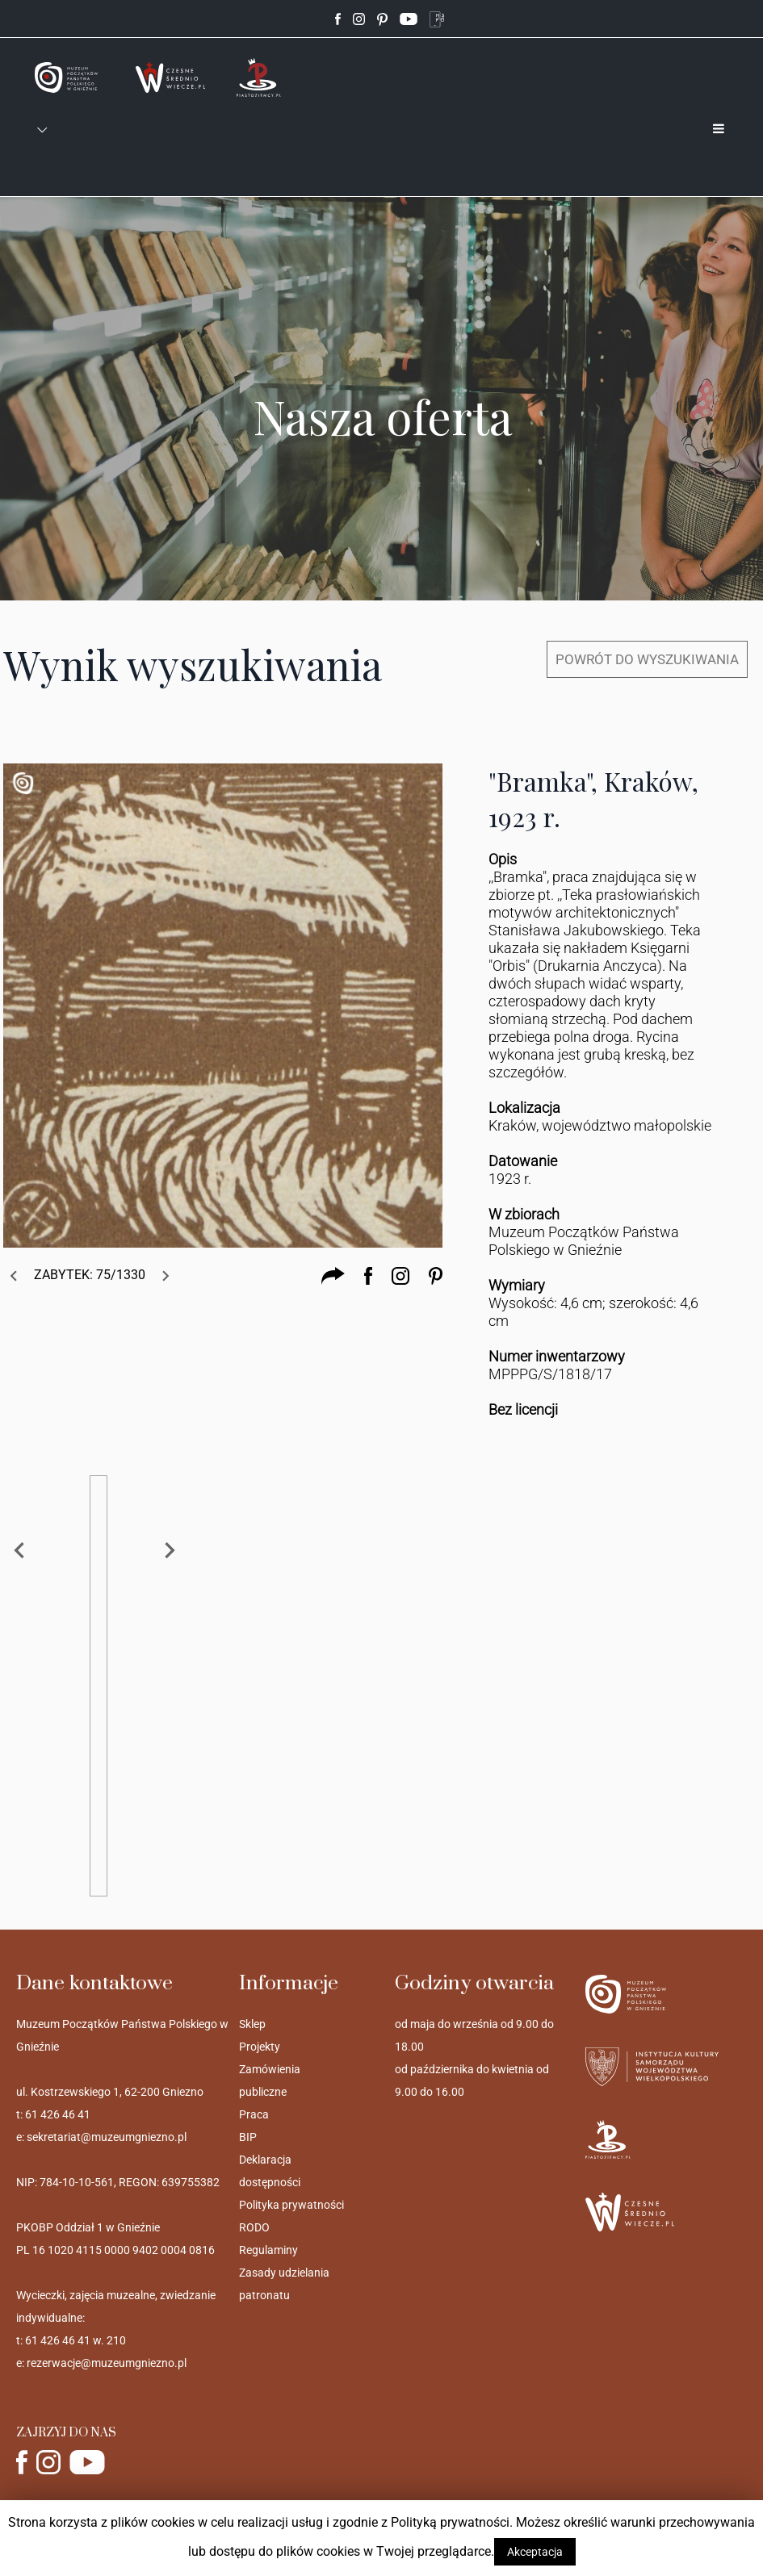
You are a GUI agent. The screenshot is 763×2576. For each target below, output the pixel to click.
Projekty (259, 2046)
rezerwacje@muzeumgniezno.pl (107, 2362)
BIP (248, 2137)
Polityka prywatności (291, 2204)
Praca (254, 2114)
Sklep (252, 2024)
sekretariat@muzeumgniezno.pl (107, 2137)
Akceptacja (535, 2551)
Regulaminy (268, 2250)
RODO (254, 2227)
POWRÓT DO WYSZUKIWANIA (647, 659)
